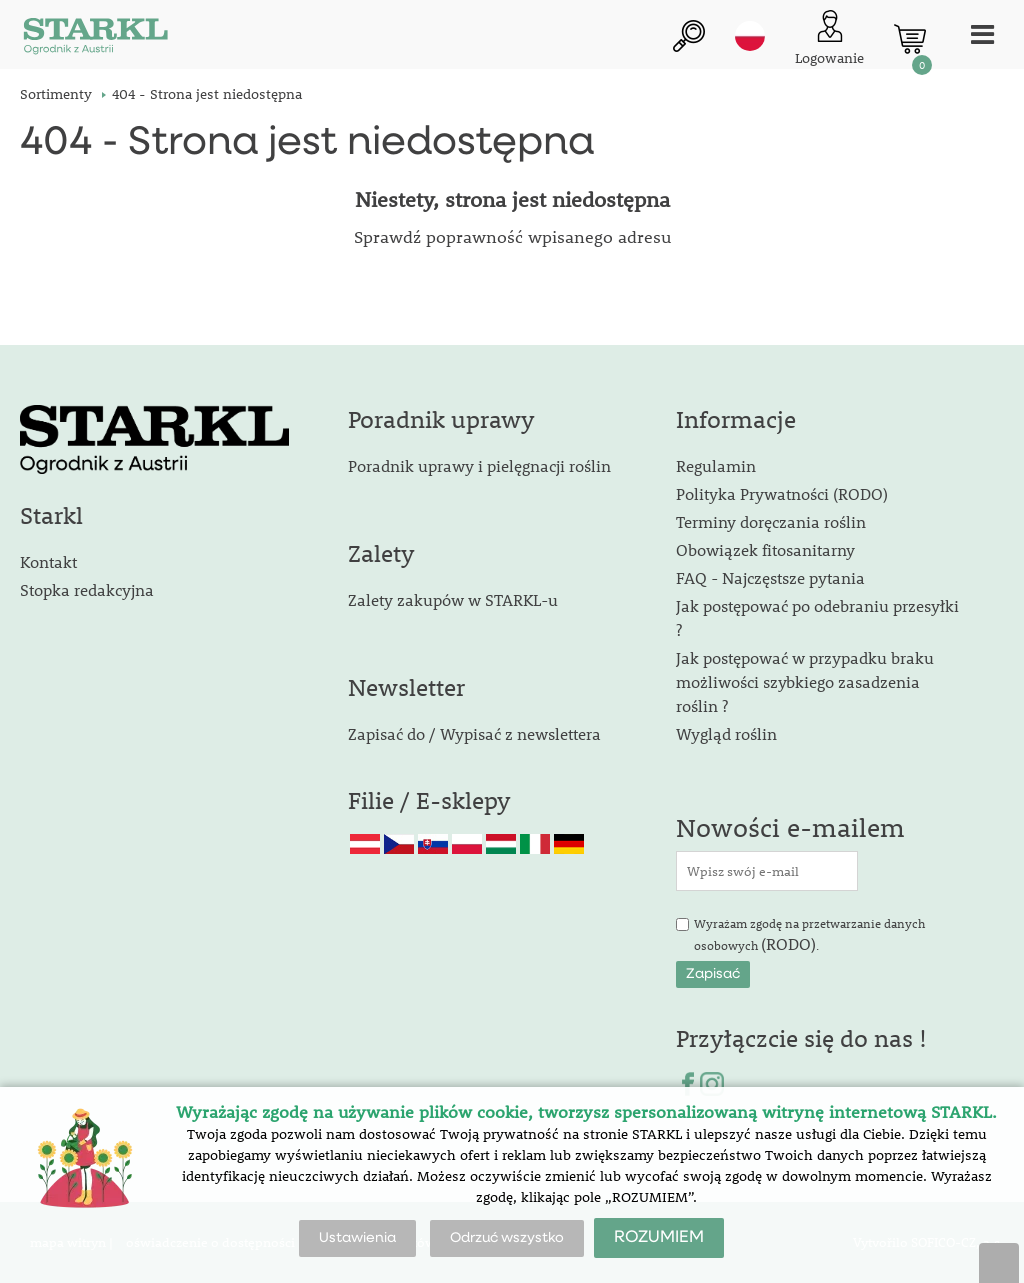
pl (750, 37)
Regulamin (716, 465)
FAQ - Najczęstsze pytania (770, 577)
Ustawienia (357, 1238)
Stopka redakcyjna (87, 589)
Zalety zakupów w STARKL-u (453, 599)
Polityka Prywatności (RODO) (782, 493)
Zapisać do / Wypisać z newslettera (474, 733)
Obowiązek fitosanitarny (765, 549)
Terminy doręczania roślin (771, 521)
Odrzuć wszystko (507, 1238)
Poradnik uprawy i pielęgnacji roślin (479, 465)
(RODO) (788, 943)
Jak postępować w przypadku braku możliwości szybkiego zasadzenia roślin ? (805, 681)
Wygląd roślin (726, 733)
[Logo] (95, 39)
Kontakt (48, 561)
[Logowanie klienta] (829, 39)
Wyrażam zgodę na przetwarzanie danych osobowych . (809, 935)
